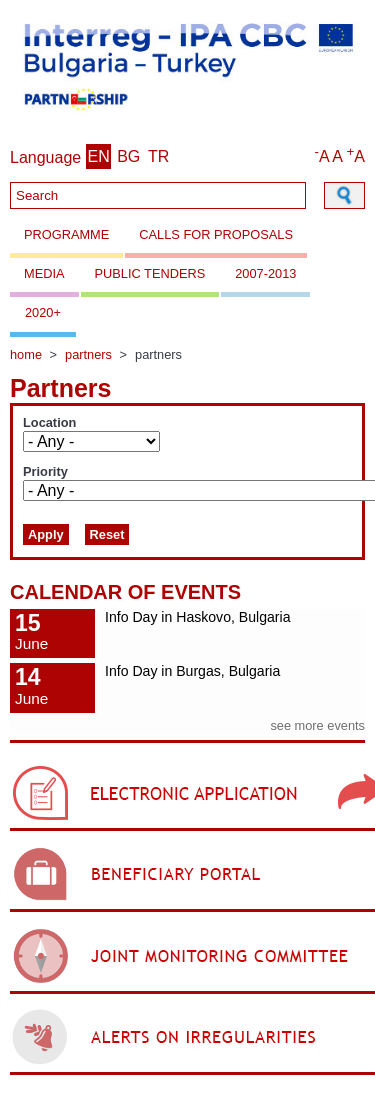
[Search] (158, 195)
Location (49, 423)
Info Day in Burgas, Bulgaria (192, 671)
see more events (317, 725)
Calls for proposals (216, 234)
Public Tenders (150, 273)
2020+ (43, 312)
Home (26, 354)
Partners (88, 354)
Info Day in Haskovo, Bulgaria (197, 617)
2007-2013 (265, 273)
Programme (66, 234)
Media (44, 273)
